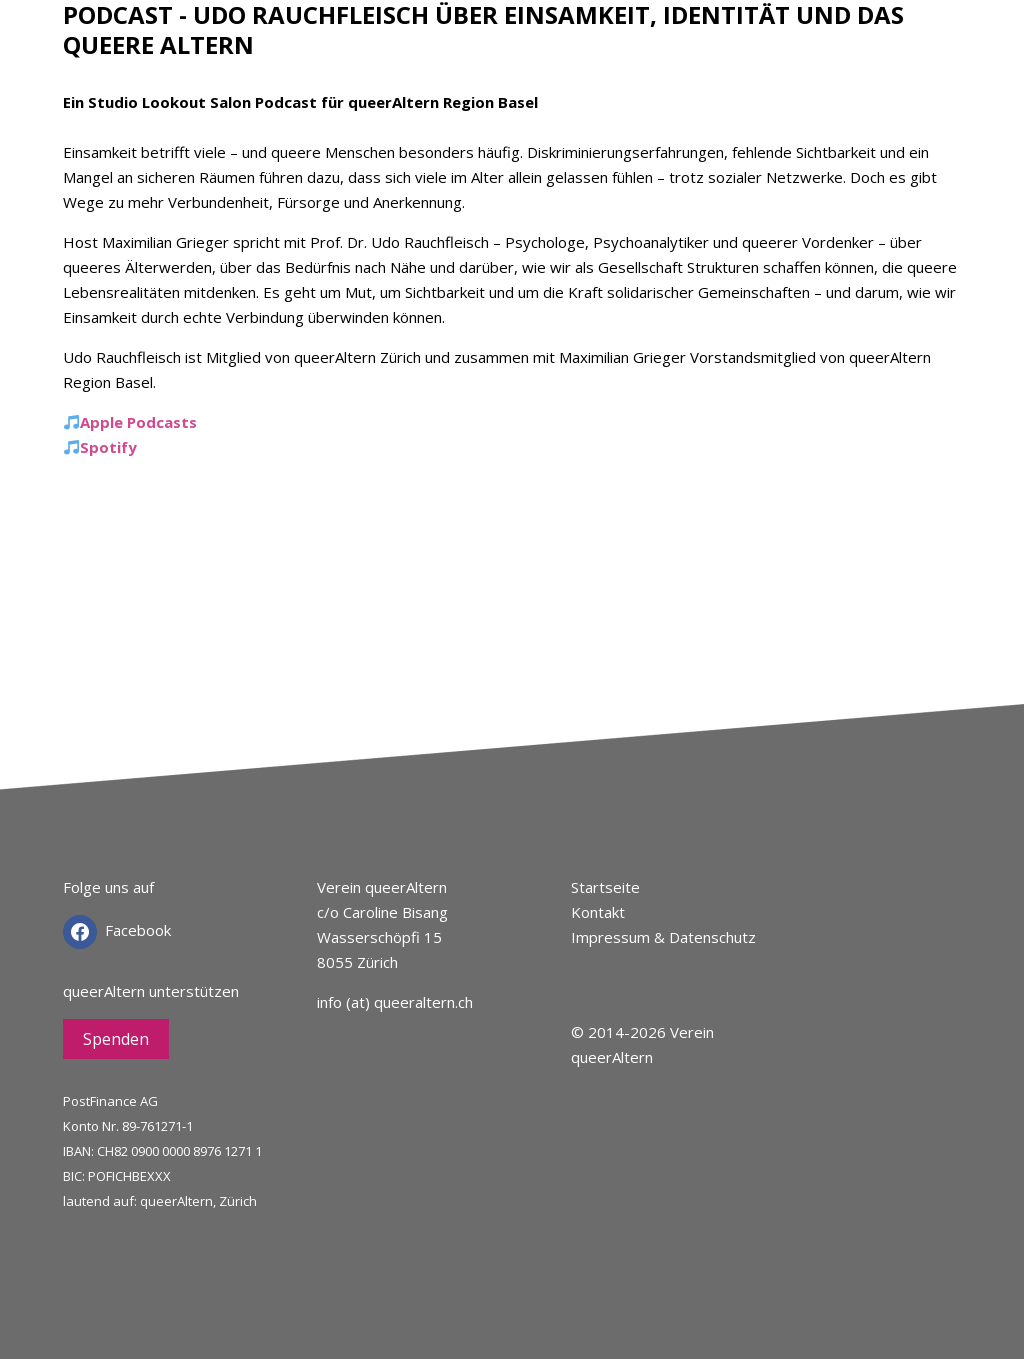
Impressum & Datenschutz (663, 937)
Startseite (605, 887)
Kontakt (598, 912)
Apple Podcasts (138, 422)
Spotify (108, 447)
